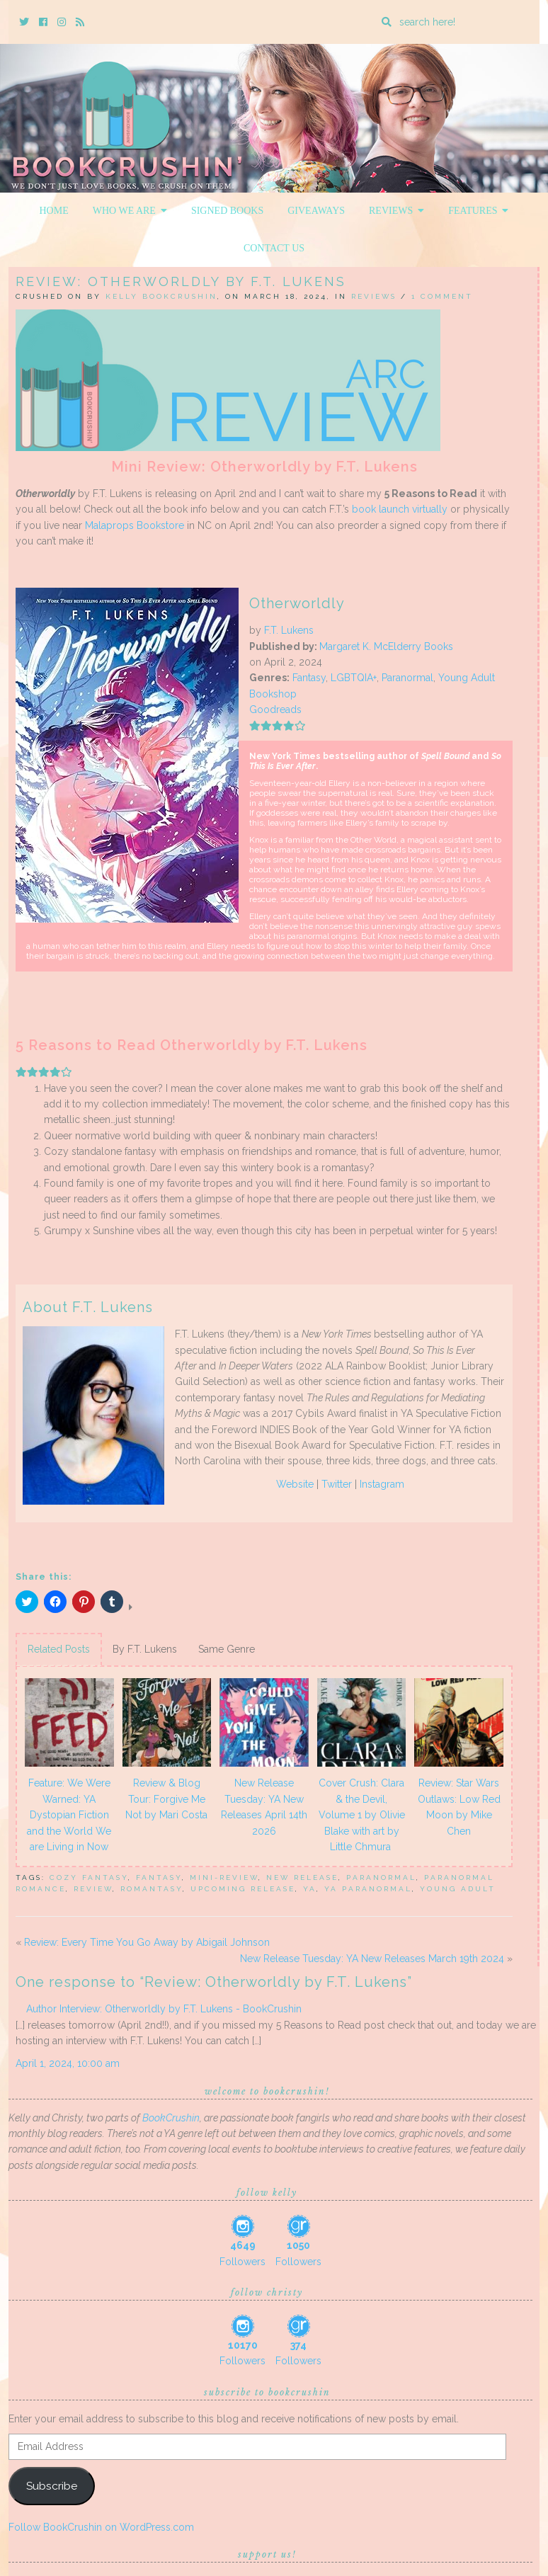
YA (309, 1889)
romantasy (151, 1889)
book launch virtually (399, 509)
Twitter (336, 1484)
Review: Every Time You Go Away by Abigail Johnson (147, 1942)
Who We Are (130, 210)
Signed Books (227, 210)
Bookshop (273, 694)
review (93, 1889)
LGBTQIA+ (354, 677)
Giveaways (316, 210)
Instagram (382, 1484)
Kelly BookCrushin (161, 296)
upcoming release (242, 1889)
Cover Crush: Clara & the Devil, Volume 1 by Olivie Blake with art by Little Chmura (362, 1814)
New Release (302, 1877)
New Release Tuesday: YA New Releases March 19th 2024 (372, 1958)
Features (478, 210)
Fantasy (309, 677)
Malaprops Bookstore (134, 525)
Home (54, 210)
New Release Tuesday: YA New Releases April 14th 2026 (264, 1806)
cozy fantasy (89, 1877)
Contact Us (274, 248)
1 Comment (442, 296)
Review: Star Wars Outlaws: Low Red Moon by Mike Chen (459, 1806)
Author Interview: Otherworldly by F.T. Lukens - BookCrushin (164, 2008)
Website (295, 1484)
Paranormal (407, 677)
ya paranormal (368, 1889)
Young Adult (466, 677)
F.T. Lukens (289, 630)
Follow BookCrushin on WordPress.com (101, 2527)
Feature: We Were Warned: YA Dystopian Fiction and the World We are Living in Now (69, 1814)
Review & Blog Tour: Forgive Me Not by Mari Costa (166, 1798)
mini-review (224, 1877)
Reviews (396, 210)
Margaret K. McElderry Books (386, 646)
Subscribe (51, 2485)
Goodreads (275, 709)
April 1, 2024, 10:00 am (68, 2063)
